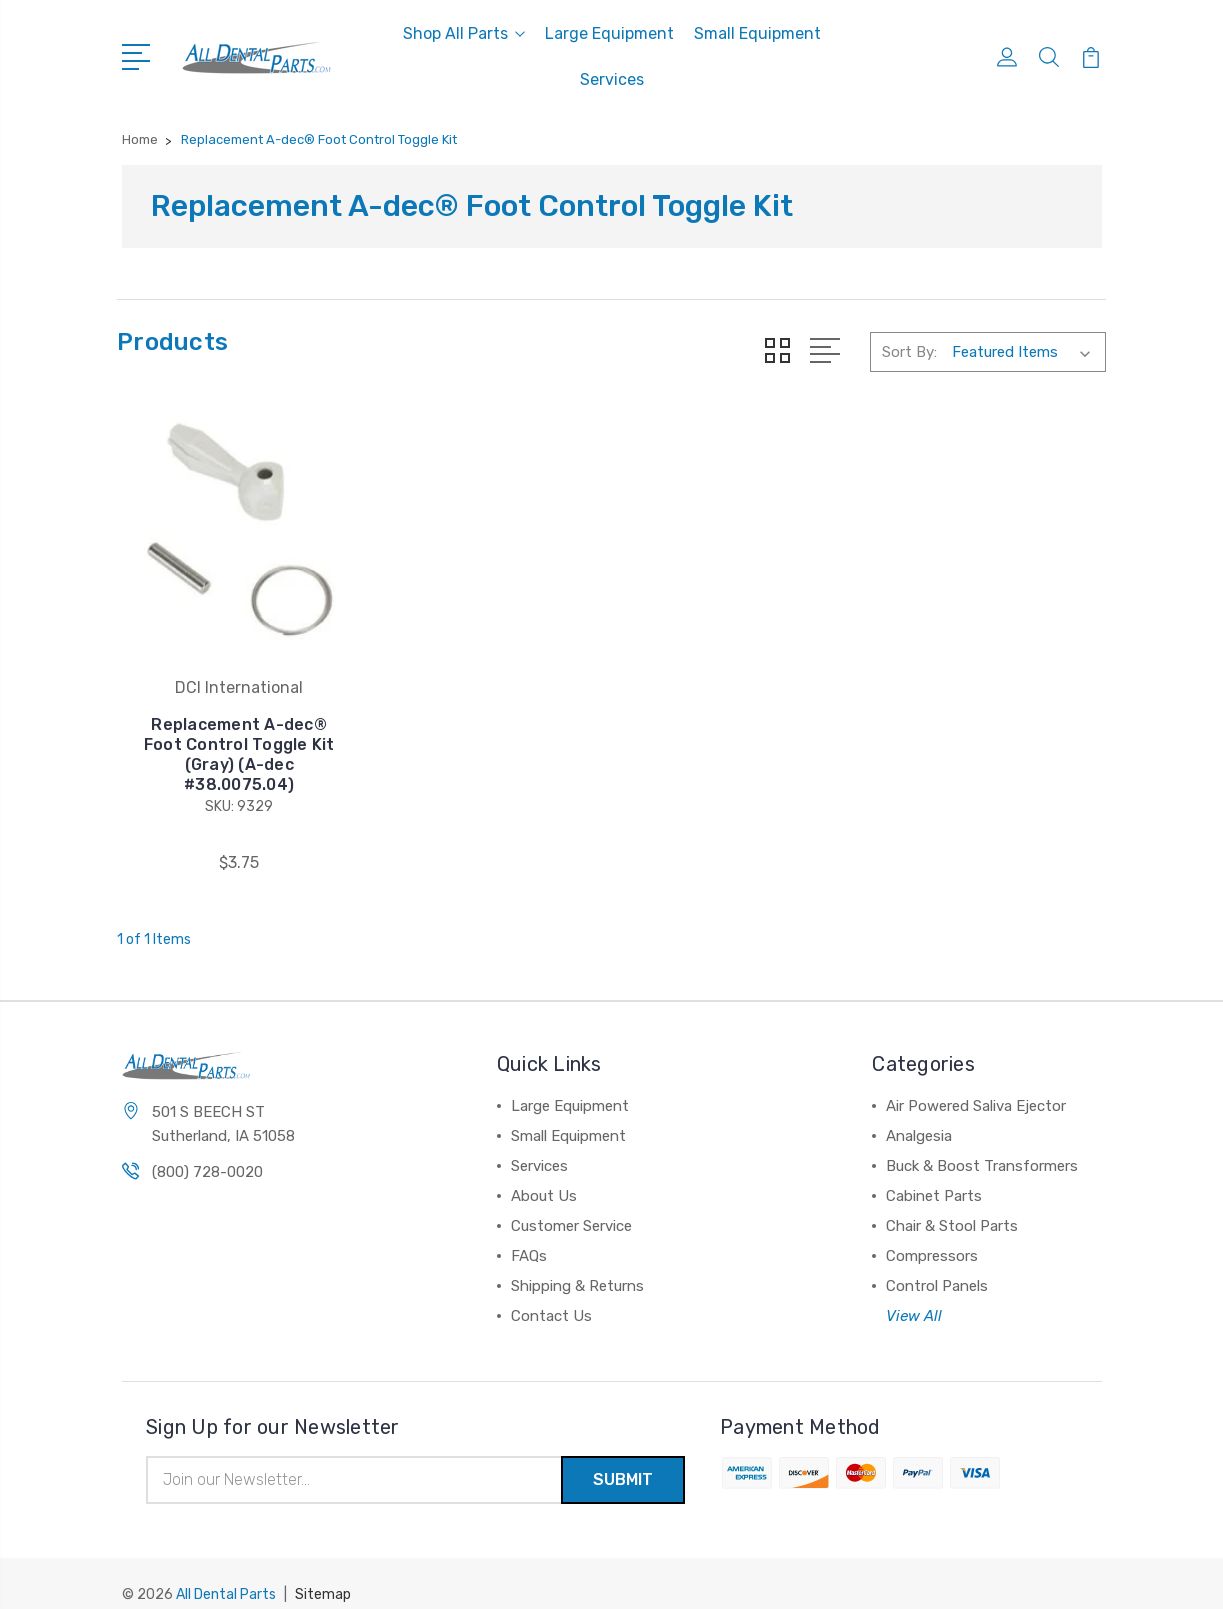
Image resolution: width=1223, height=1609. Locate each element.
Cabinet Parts (934, 1175)
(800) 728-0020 (207, 1151)
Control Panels (937, 1265)
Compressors (932, 1235)
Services (612, 79)
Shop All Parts (464, 33)
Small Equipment (757, 33)
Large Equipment (609, 33)
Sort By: (909, 352)
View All (914, 1295)
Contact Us (551, 1295)
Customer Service (571, 1205)
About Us (544, 1175)
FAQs (529, 1235)
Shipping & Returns (577, 1265)
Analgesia (919, 1115)
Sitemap (323, 1574)
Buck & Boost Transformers (982, 1145)
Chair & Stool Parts (952, 1205)
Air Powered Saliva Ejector (976, 1085)
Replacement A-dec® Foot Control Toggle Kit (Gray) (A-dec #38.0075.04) (230, 733)
